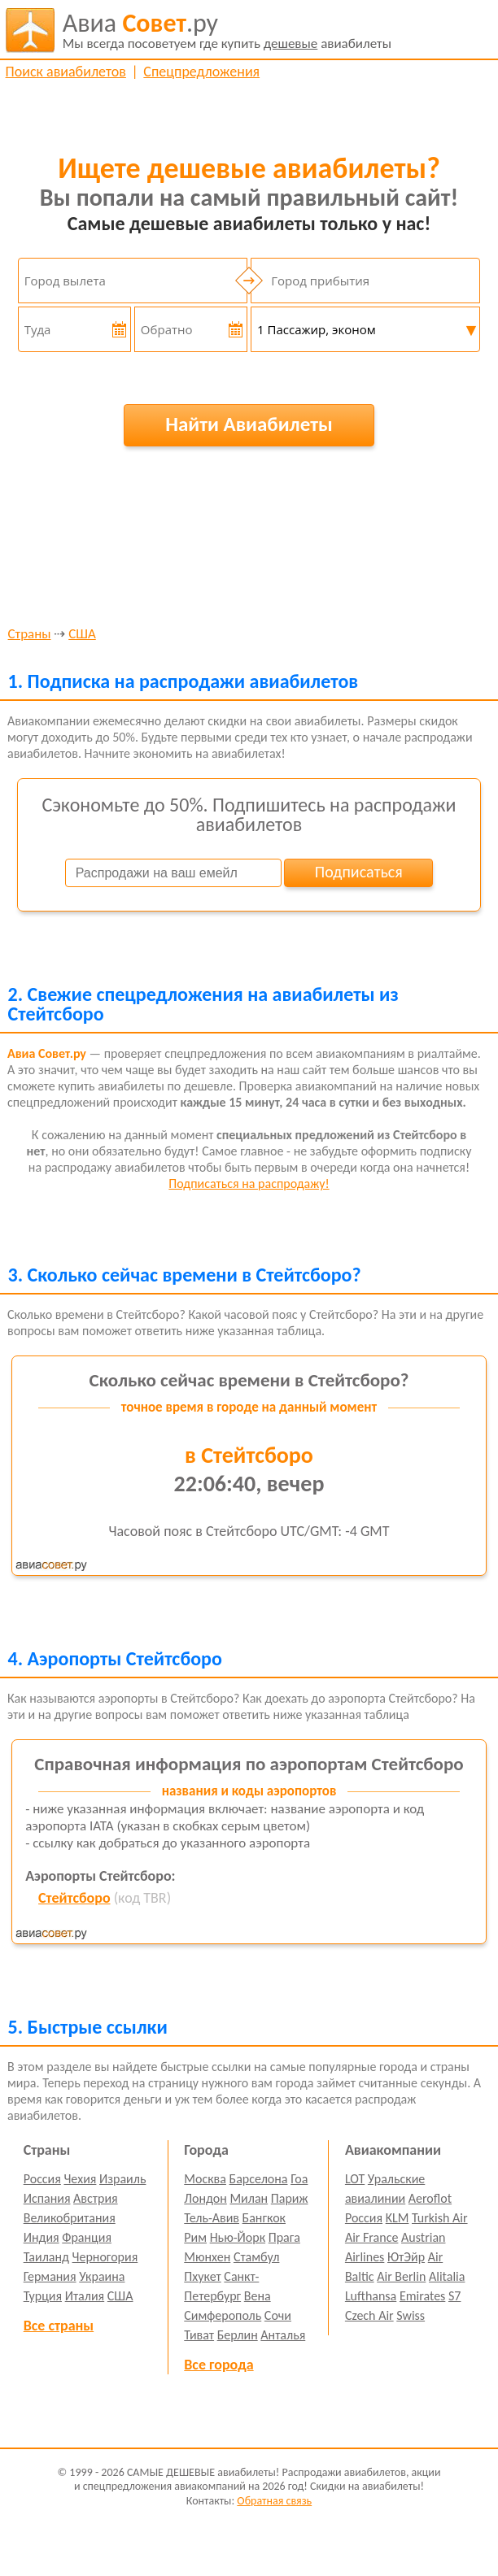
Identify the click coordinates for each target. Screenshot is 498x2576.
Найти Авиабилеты (249, 424)
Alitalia (447, 2276)
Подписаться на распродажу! (248, 1183)
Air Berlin (401, 2276)
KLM (397, 2218)
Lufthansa (370, 2296)
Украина (101, 2276)
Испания (47, 2198)
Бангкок (264, 2218)
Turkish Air (440, 2218)
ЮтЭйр (406, 2257)
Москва (205, 2179)
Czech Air (369, 2315)
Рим (195, 2237)
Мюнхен (207, 2257)
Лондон (205, 2198)
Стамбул (257, 2257)
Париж (289, 2198)
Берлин (237, 2335)
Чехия (79, 2179)
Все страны (59, 2325)
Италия (85, 2296)
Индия (41, 2237)
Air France (372, 2237)
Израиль (122, 2179)
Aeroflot (430, 2198)
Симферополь (222, 2315)
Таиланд (46, 2257)
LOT (355, 2179)
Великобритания (70, 2218)
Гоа (299, 2179)
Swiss (410, 2315)
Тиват (199, 2335)
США (82, 635)
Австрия (95, 2198)
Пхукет (202, 2276)
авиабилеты (227, 30)
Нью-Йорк (237, 2237)
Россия (42, 2179)
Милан (248, 2198)
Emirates (422, 2296)
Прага (284, 2237)
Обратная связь (274, 2501)
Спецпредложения (201, 71)
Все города (218, 2365)
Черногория (105, 2257)
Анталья (282, 2335)
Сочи (277, 2315)
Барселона (258, 2179)
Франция (86, 2237)
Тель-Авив (211, 2218)
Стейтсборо (74, 1898)
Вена (257, 2296)
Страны (29, 635)
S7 (454, 2296)
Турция (43, 2296)
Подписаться (359, 871)
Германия (50, 2276)
